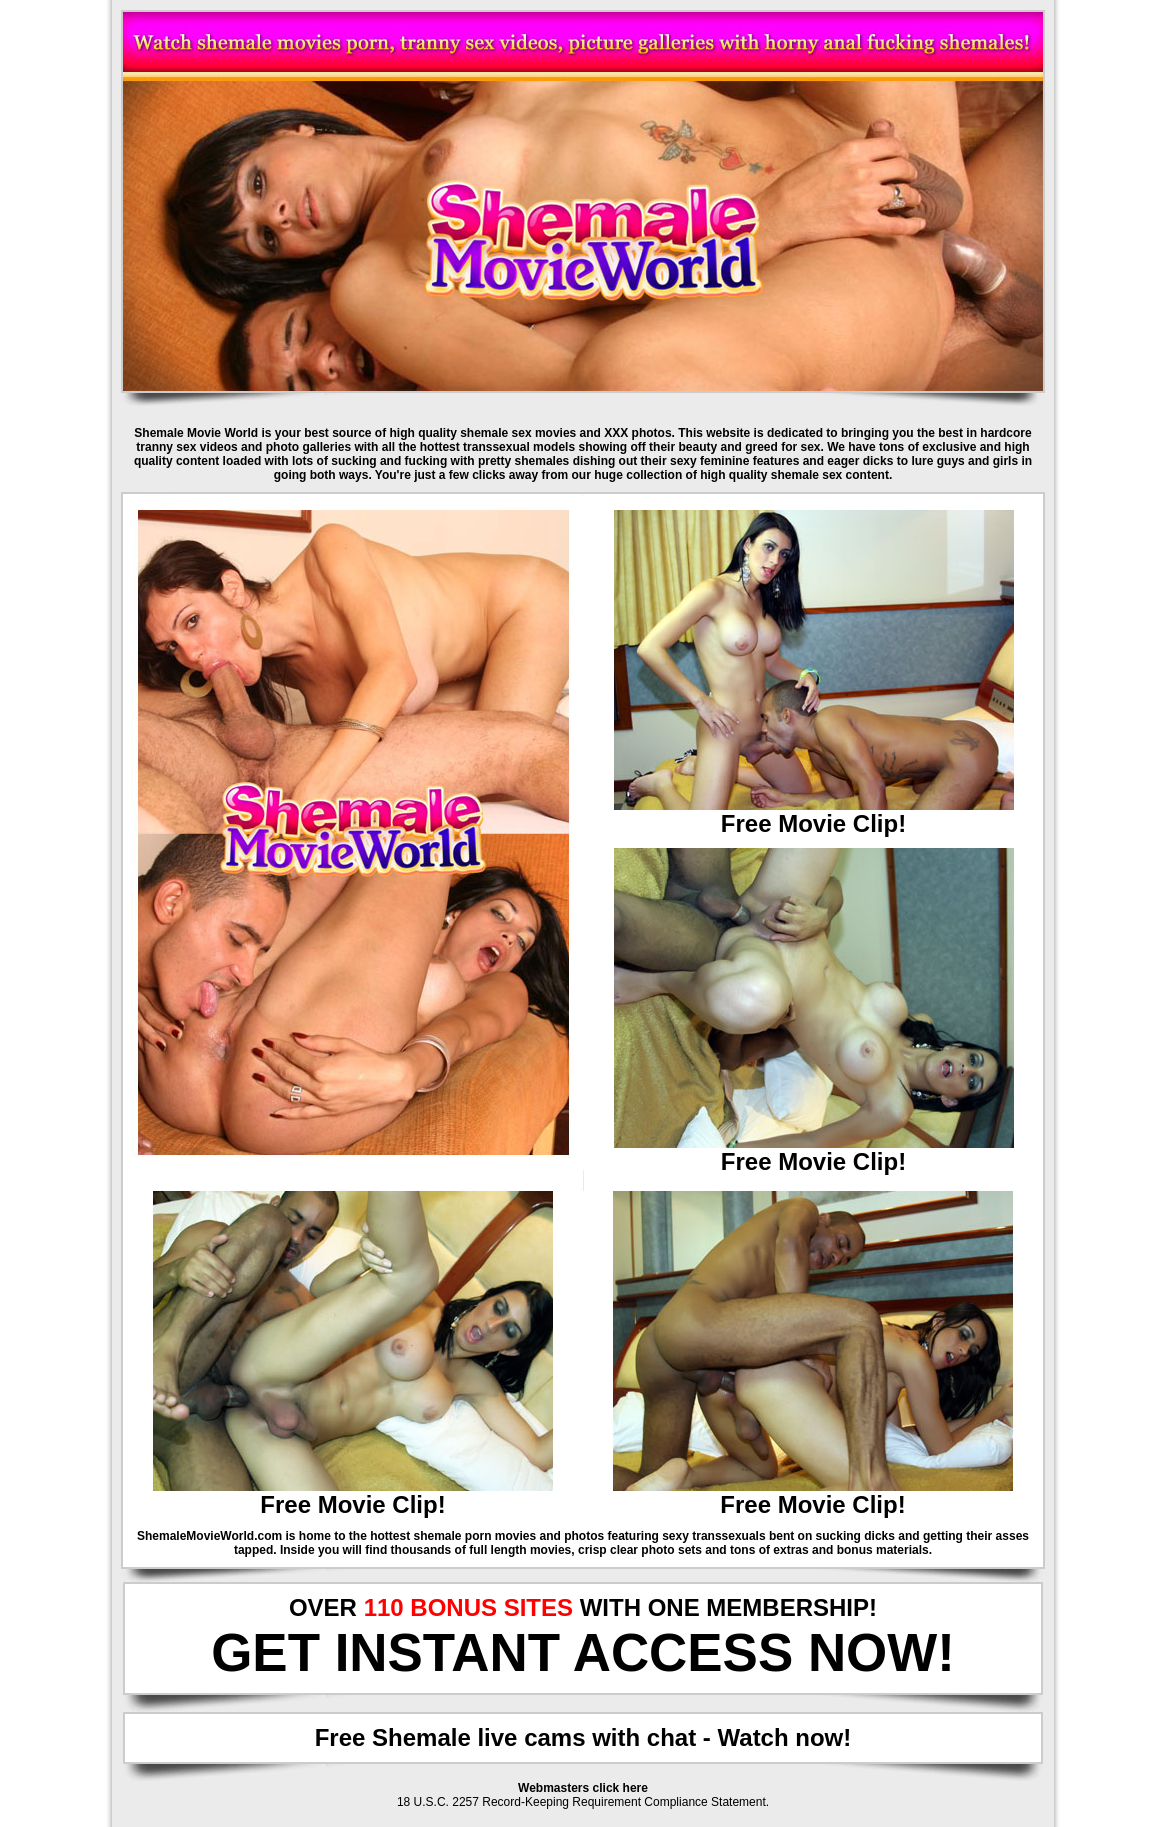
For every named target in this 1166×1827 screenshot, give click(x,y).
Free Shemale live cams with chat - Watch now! (583, 1737)
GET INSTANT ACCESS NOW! (583, 1652)
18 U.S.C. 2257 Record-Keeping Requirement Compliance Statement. (583, 1802)
